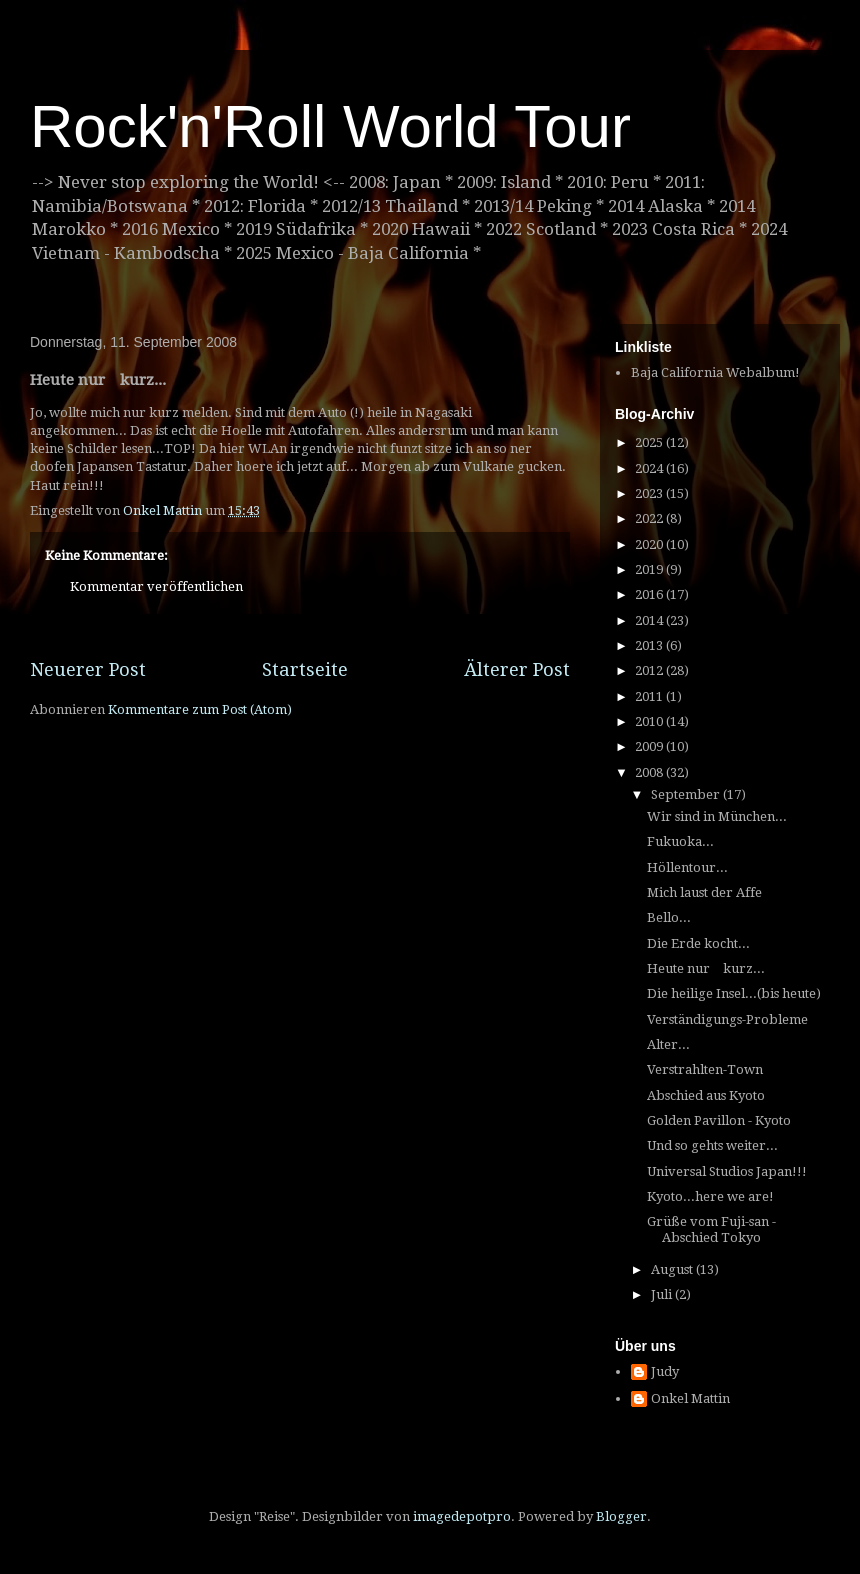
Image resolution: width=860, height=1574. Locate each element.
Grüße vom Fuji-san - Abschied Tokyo (711, 1229)
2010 (650, 721)
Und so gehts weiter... (712, 1145)
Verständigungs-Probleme (727, 1019)
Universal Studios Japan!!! (727, 1171)
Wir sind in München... (717, 816)
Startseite (305, 669)
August (673, 1269)
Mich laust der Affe (704, 892)
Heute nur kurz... (706, 968)
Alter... (668, 1044)
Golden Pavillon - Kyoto (719, 1120)
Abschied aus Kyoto (706, 1095)
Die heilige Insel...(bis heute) (734, 993)
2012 (650, 670)
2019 (650, 569)
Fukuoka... (680, 841)
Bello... (669, 917)
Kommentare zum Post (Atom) (200, 709)
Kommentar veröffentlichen (156, 586)
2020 (650, 544)
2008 (650, 772)
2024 (650, 468)
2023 (650, 493)
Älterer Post (517, 669)
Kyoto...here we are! (710, 1196)
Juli (663, 1294)
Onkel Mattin (690, 1398)
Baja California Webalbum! (715, 372)
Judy (665, 1371)
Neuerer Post (88, 669)
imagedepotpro (462, 1516)
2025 (650, 442)
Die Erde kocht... (698, 943)
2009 (650, 746)
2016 (650, 594)
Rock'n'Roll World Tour (330, 126)
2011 (650, 696)
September (687, 794)
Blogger (621, 1516)
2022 (650, 518)
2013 (650, 645)
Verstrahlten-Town (705, 1069)
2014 (650, 620)
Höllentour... (687, 867)
